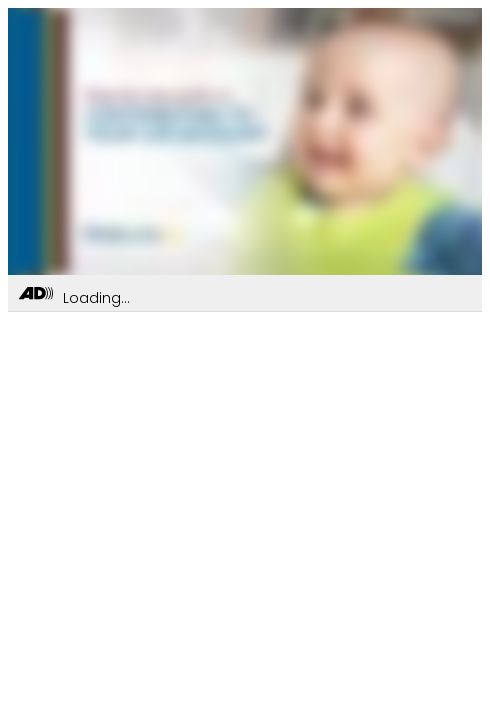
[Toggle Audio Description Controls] (36, 294)
